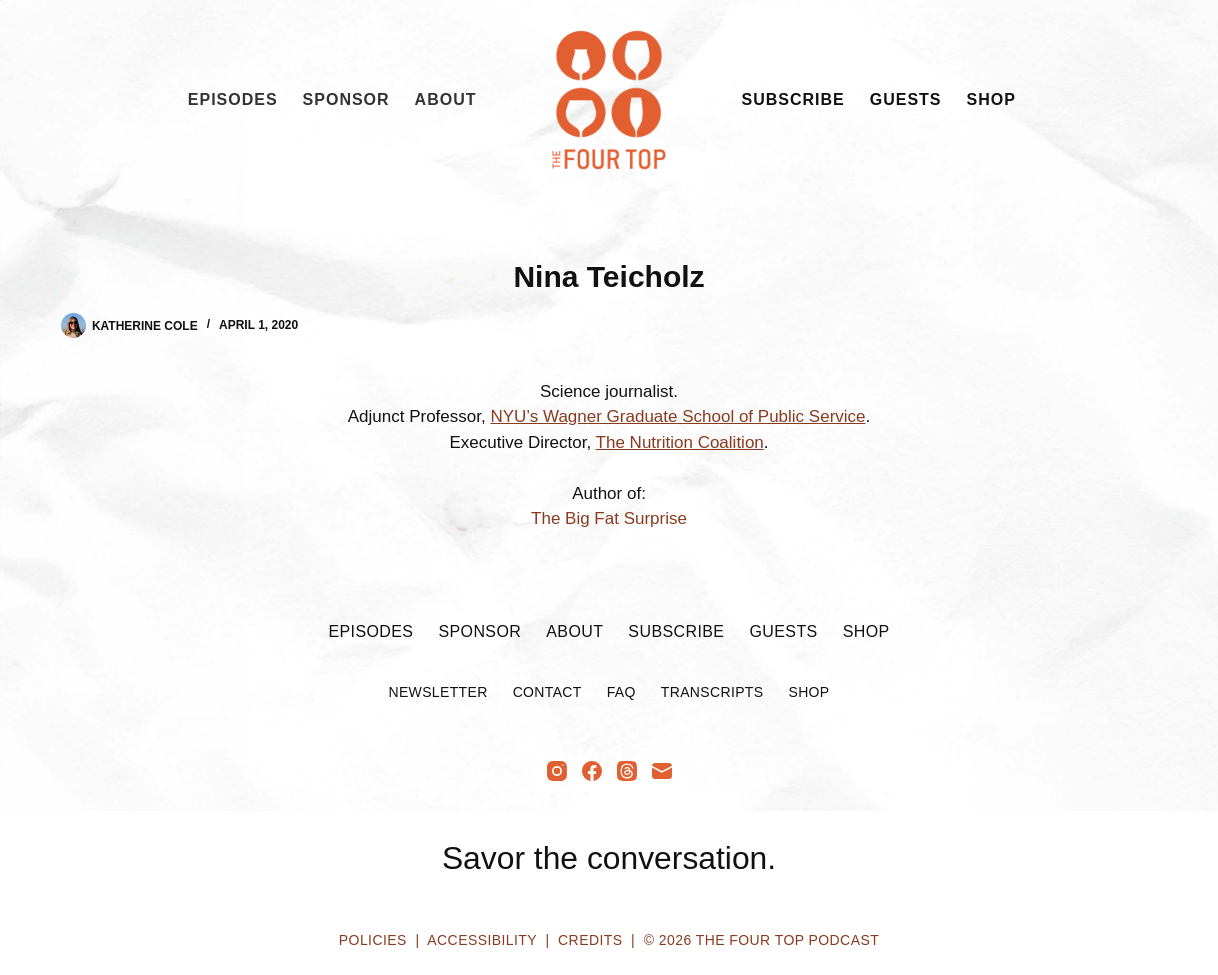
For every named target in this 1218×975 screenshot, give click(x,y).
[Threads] (627, 771)
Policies (373, 940)
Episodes (233, 99)
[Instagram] (557, 771)
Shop (991, 99)
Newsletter (437, 692)
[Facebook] (592, 771)
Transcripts (712, 692)
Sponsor (346, 99)
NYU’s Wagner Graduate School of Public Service (677, 416)
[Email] (662, 771)
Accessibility (481, 940)
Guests (906, 99)
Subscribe (793, 99)
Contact (547, 692)
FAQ (621, 692)
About (446, 99)
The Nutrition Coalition (680, 442)
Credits (590, 940)
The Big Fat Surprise (609, 518)
